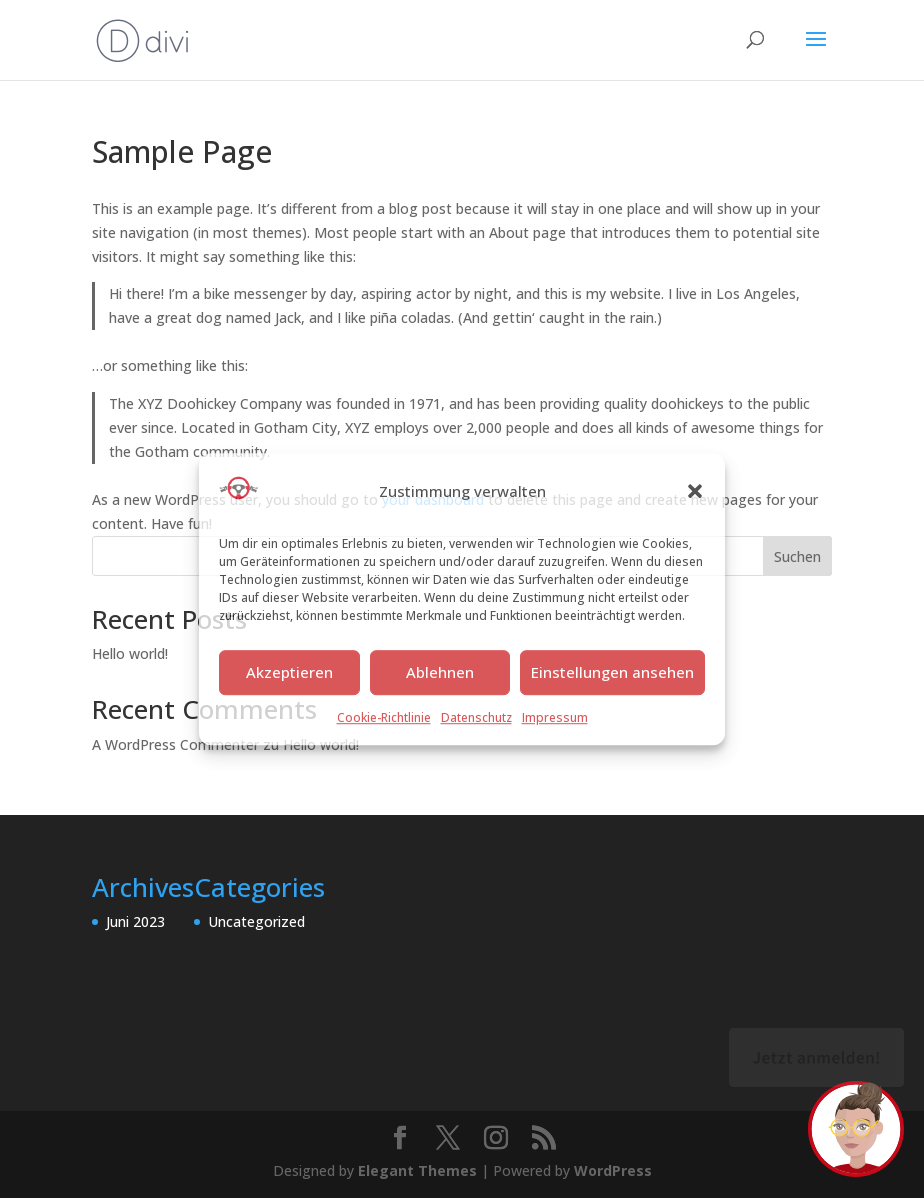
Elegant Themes (417, 1170)
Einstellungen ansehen (612, 673)
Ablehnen (440, 673)
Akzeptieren (289, 673)
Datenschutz (476, 717)
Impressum (555, 717)
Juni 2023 (135, 921)
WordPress (613, 1170)
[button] (695, 492)
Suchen (797, 556)
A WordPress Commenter (175, 744)
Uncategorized (256, 921)
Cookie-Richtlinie (384, 717)
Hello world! (130, 653)
